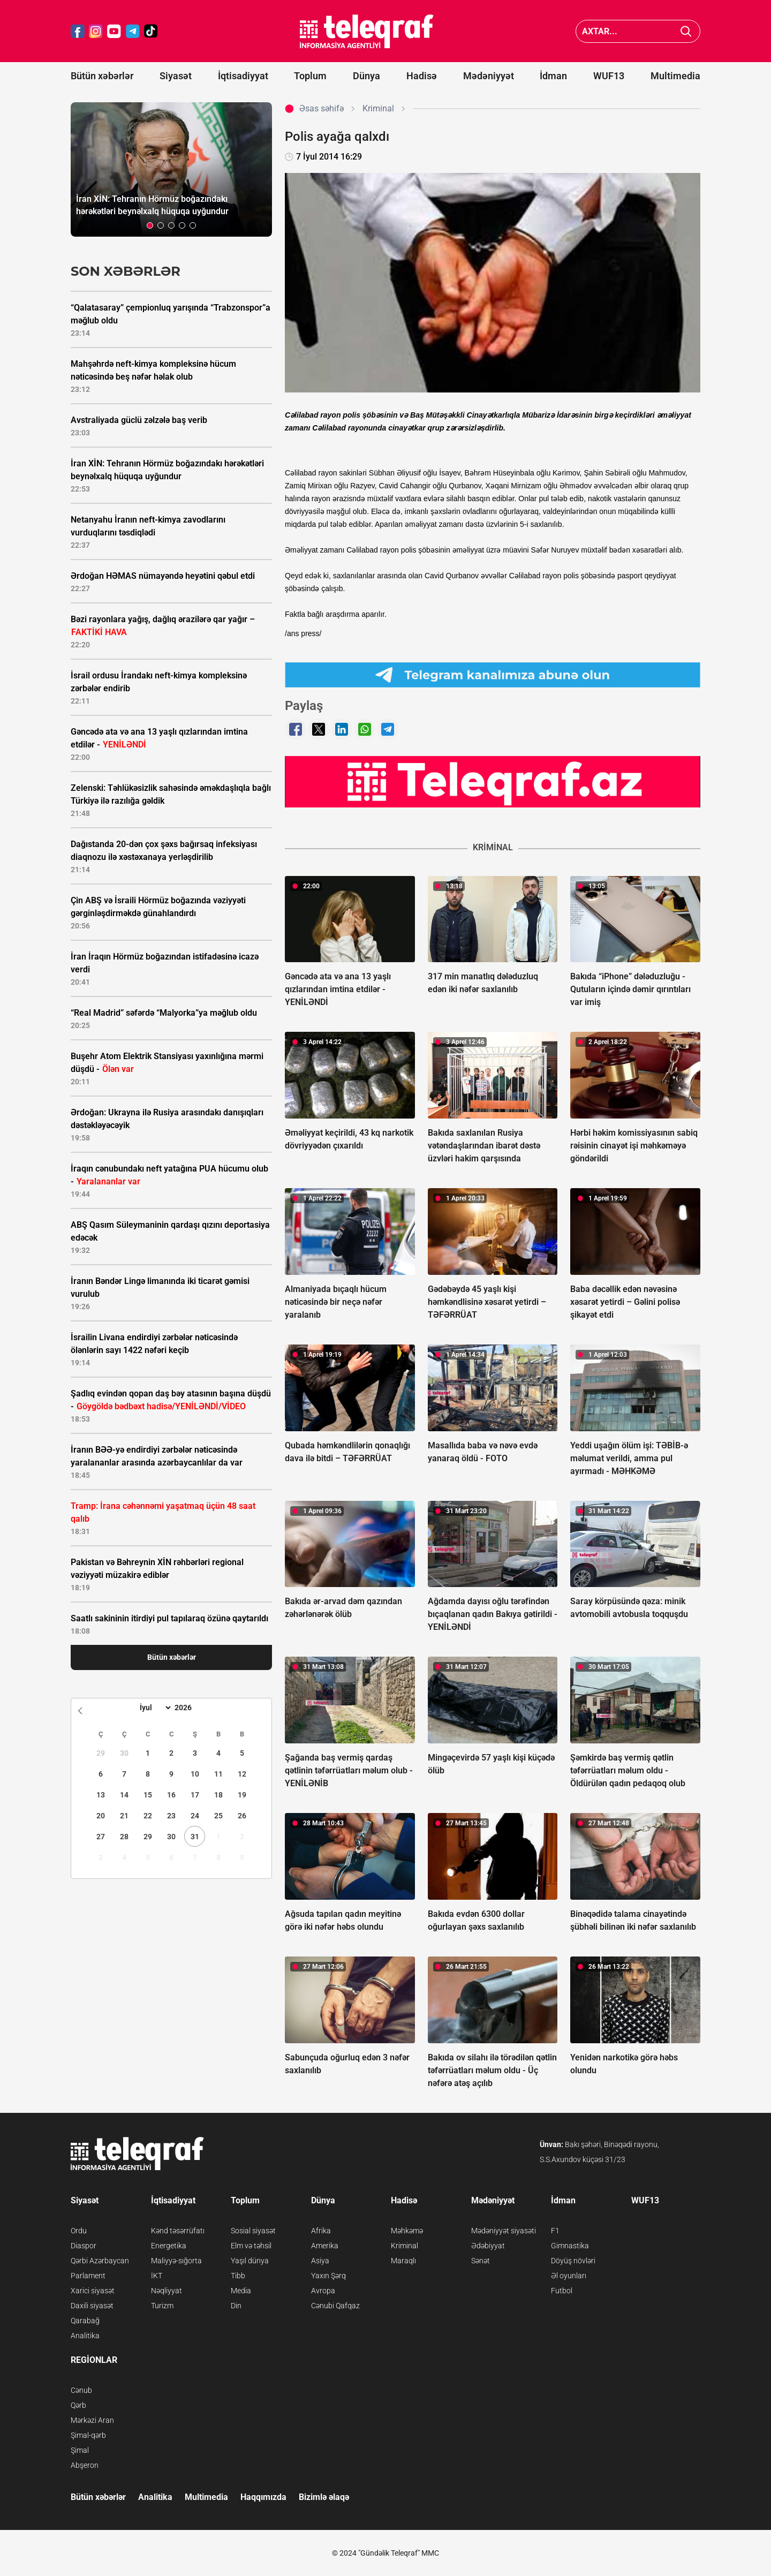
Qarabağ (85, 2320)
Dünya (366, 75)
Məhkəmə (407, 2230)
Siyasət (176, 75)
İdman (553, 75)
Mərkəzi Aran (92, 2420)
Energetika (168, 2245)
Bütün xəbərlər (102, 75)
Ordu (79, 2230)
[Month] (153, 1707)
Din (236, 2305)
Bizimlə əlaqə (324, 2497)
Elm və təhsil (251, 2245)
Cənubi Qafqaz (335, 2305)
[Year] (190, 1707)
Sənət (480, 2260)
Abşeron (85, 2465)
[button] (150, 225)
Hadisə (421, 75)
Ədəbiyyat (488, 2245)
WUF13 (608, 75)
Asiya (320, 2260)
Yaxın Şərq (328, 2275)
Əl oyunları (568, 2275)
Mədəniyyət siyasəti (503, 2230)
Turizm (162, 2305)
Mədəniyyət (488, 75)
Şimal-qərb (88, 2435)
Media (241, 2290)
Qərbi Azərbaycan (100, 2260)
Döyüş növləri (573, 2260)
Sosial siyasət (253, 2230)
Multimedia (675, 75)
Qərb (78, 2405)
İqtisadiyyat (243, 75)
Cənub (81, 2390)
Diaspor (83, 2245)
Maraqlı (403, 2260)
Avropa (323, 2290)
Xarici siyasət (93, 2290)
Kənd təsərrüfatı (178, 2230)
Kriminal (404, 2245)
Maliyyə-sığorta (176, 2260)
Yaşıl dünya (250, 2260)
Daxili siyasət (92, 2305)
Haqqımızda (263, 2497)
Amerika (324, 2245)
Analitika (85, 2335)
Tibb (238, 2275)
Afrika (321, 2230)
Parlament (88, 2275)
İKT (156, 2275)
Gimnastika (570, 2245)
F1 (555, 2230)
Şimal (80, 2450)
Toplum (310, 75)
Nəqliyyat (166, 2290)
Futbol (561, 2290)
